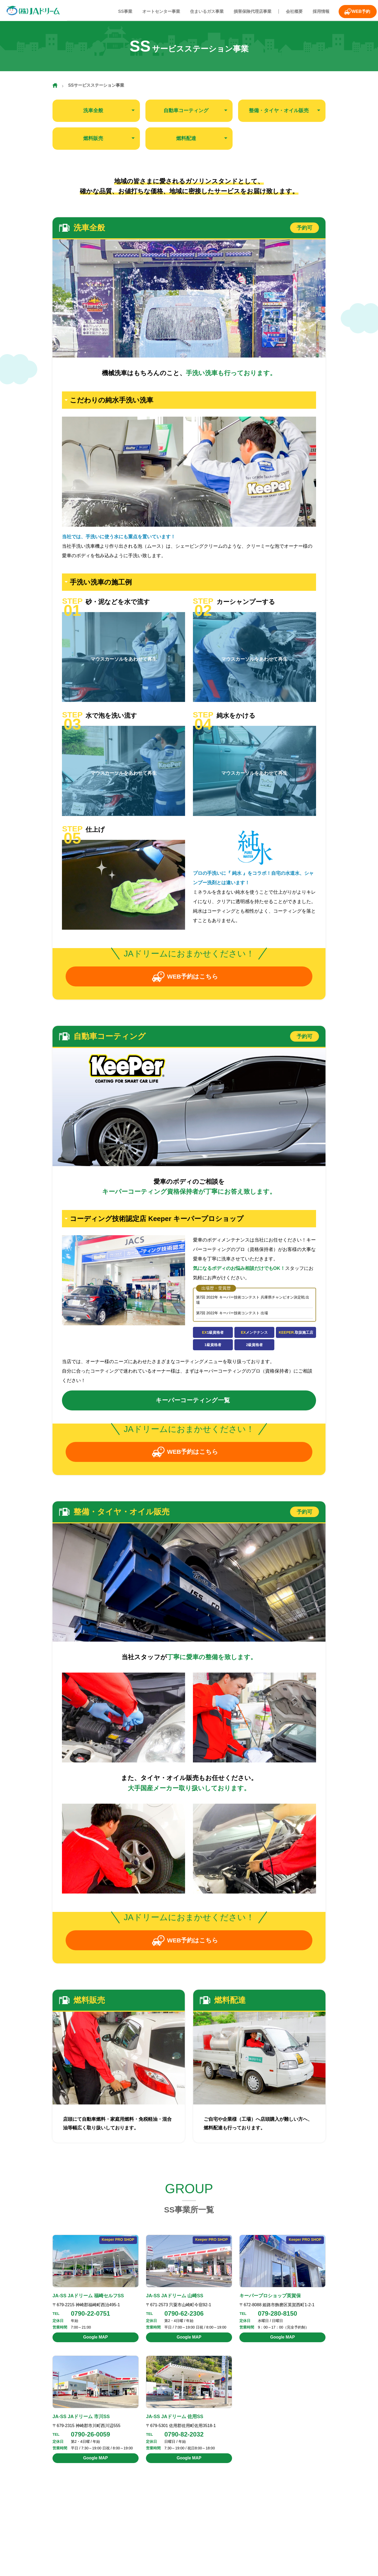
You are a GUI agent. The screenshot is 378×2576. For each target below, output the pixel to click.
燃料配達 (185, 138)
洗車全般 (92, 111)
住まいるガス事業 (205, 10)
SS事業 (126, 10)
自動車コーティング (185, 111)
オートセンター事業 (161, 10)
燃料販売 (92, 138)
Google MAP (95, 2341)
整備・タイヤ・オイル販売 (278, 111)
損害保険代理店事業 (249, 10)
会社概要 (289, 10)
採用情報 (314, 10)
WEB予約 (355, 10)
